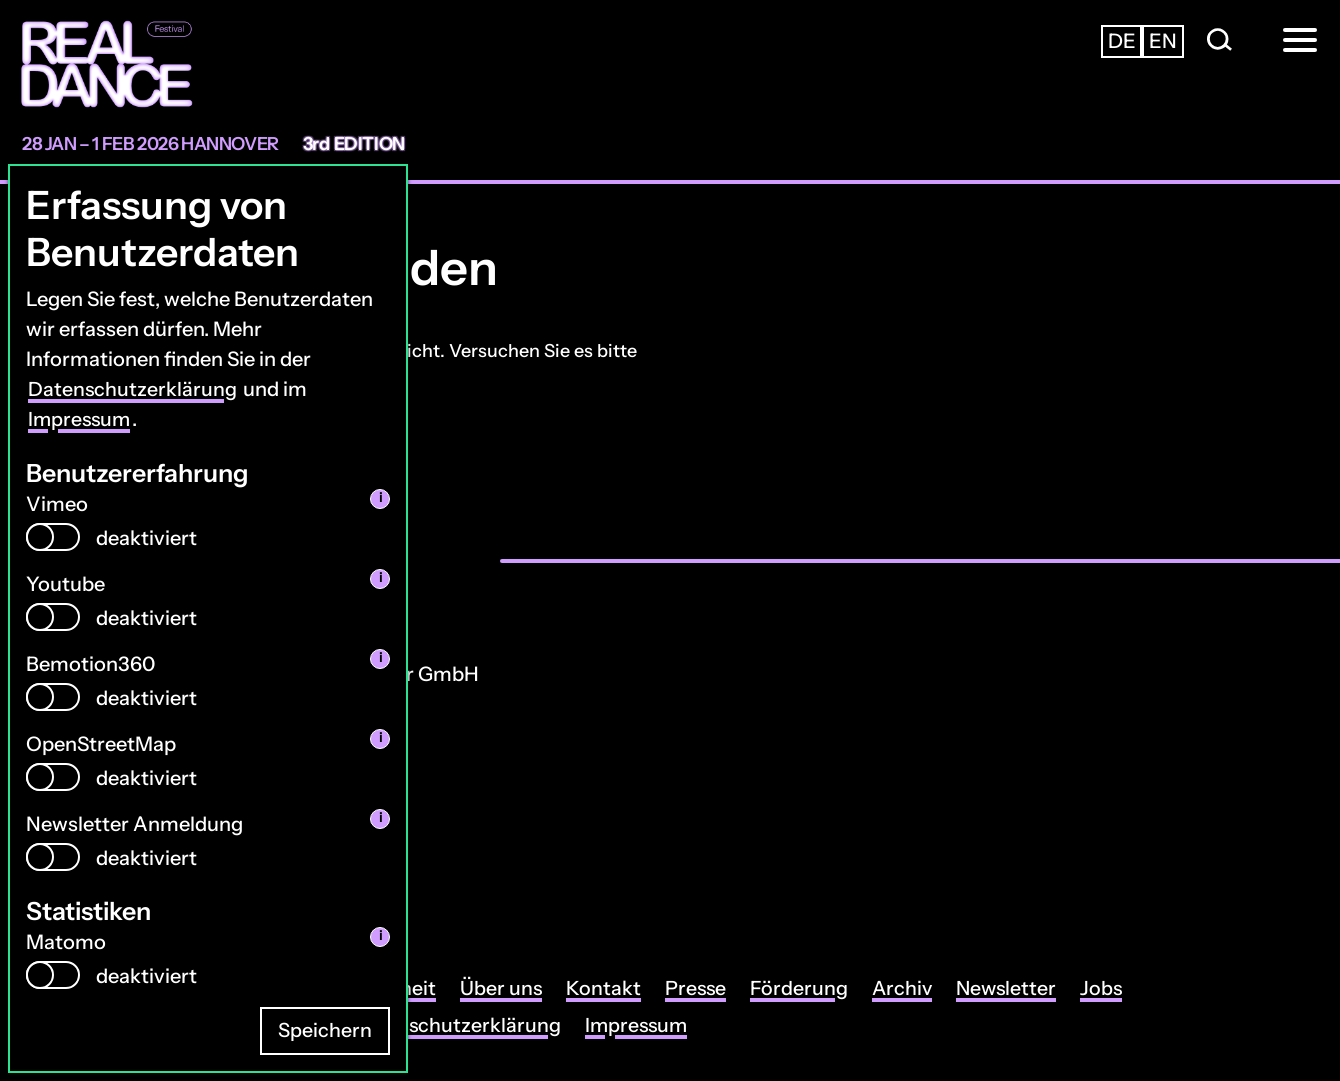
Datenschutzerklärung (133, 389)
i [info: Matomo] (380, 935)
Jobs (1113, 989)
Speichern (325, 1031)
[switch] (53, 536)
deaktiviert (146, 537)
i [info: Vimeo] (380, 497)
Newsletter (1016, 989)
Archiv (910, 989)
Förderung (806, 989)
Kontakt (608, 989)
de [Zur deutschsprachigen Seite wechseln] (1122, 41)
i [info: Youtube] (380, 577)
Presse (701, 989)
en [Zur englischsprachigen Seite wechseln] (1163, 41)
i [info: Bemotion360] (380, 657)
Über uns (505, 989)
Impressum (81, 419)
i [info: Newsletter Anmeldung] (380, 817)
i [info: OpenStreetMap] (380, 737)
